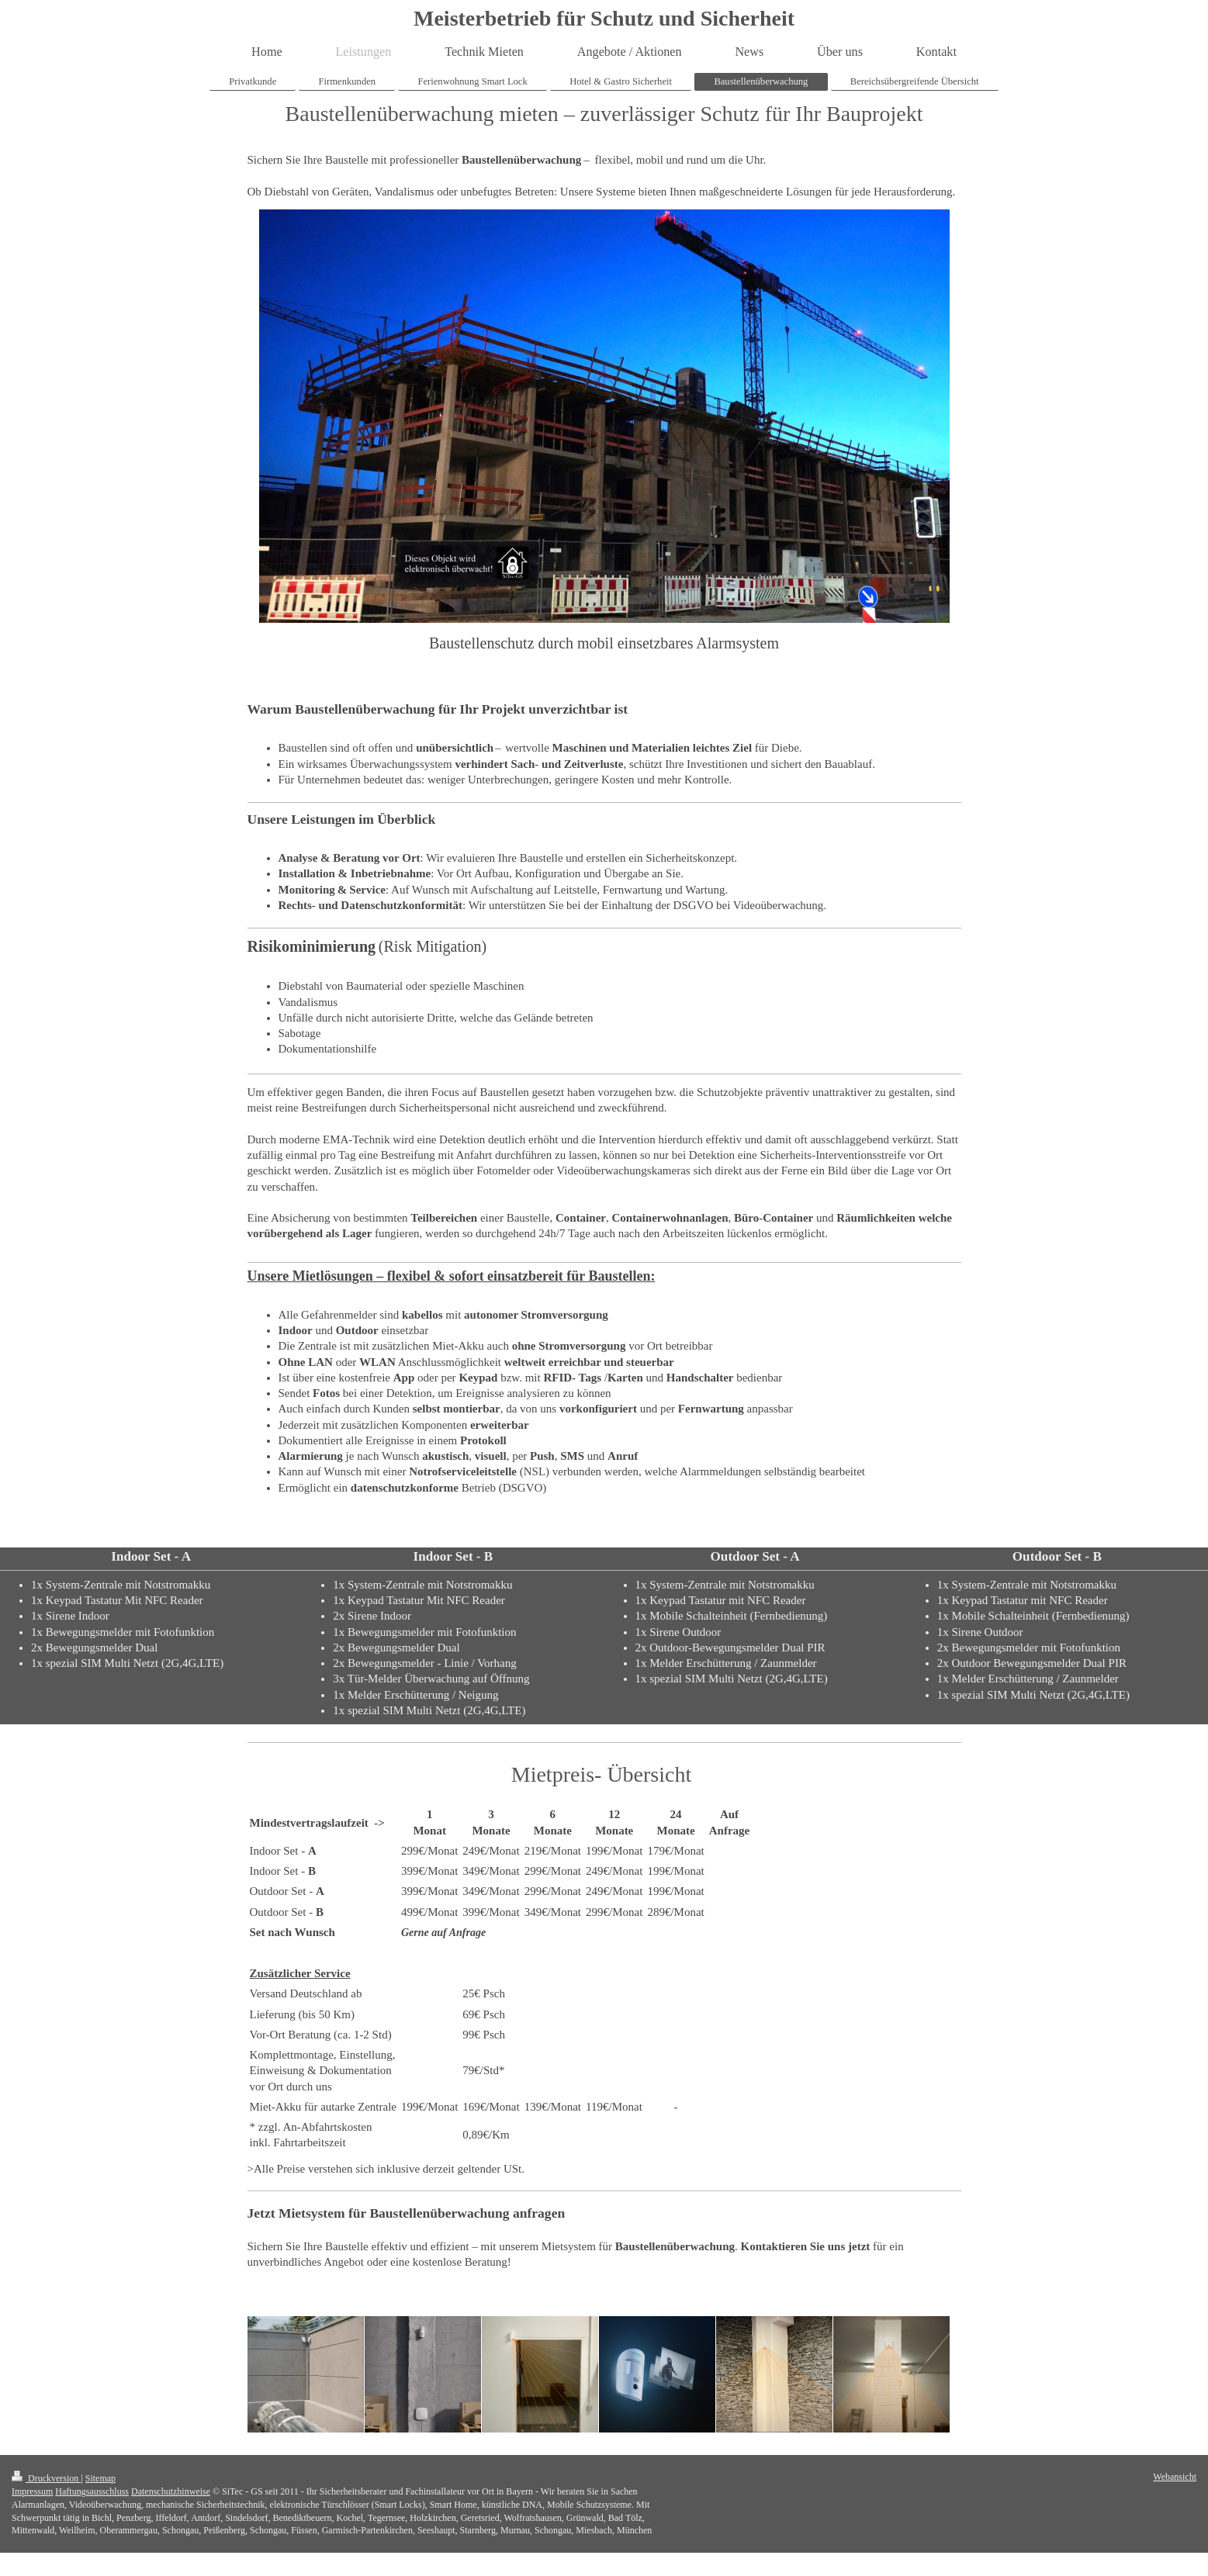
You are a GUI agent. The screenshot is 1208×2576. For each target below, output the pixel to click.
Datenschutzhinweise (170, 2491)
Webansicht (1174, 2476)
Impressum (32, 2491)
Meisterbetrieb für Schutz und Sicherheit (604, 18)
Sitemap (100, 2478)
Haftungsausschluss (92, 2491)
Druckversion (46, 2478)
